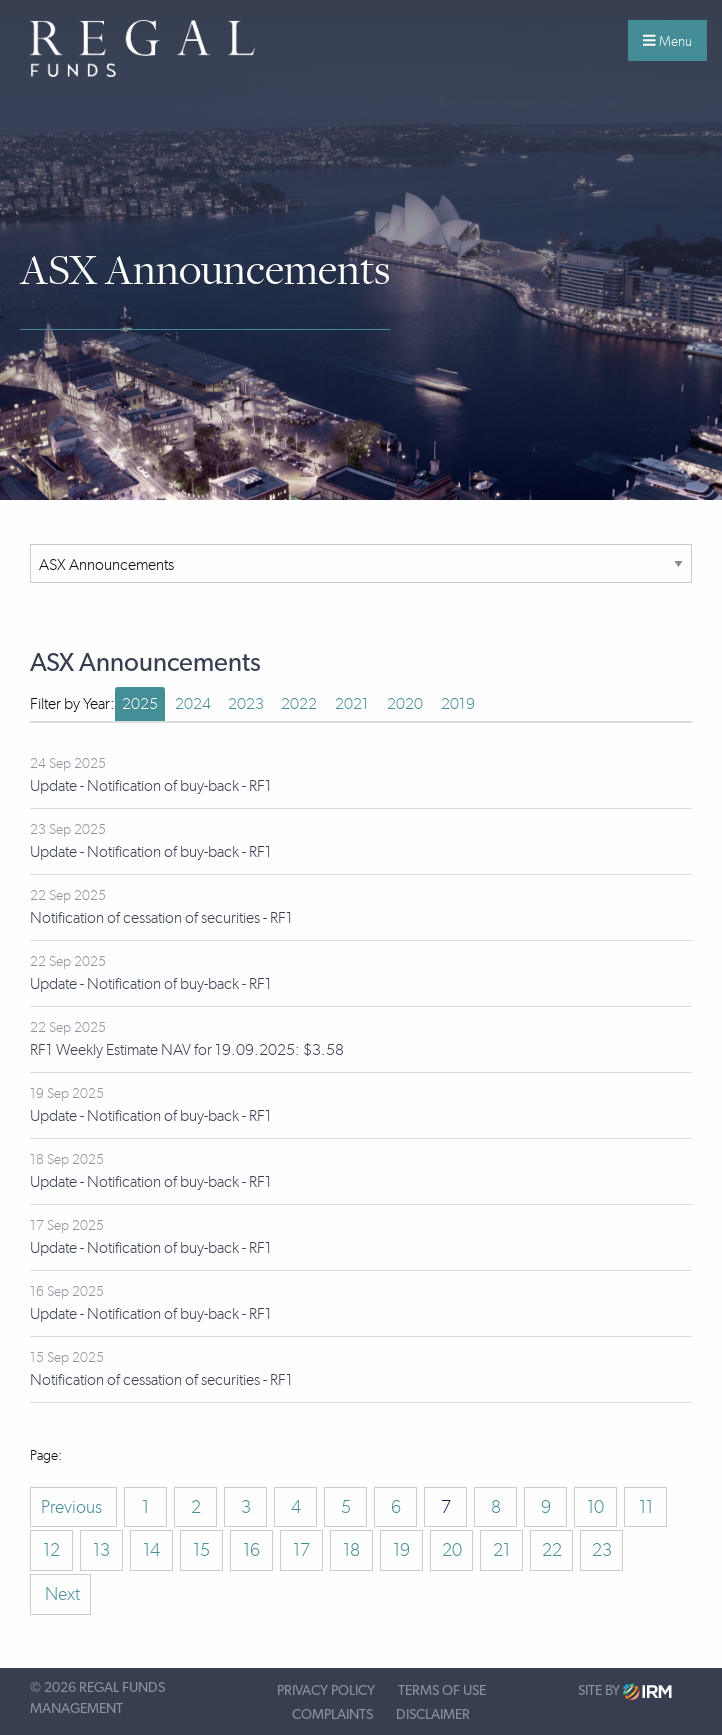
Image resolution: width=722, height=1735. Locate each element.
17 (301, 1550)
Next (60, 1594)
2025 (140, 703)
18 (351, 1550)
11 (646, 1507)
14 (151, 1550)
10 (595, 1507)
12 (51, 1550)
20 (452, 1550)
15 (201, 1550)
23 (602, 1550)
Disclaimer (433, 1715)
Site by (625, 1691)
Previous (73, 1507)
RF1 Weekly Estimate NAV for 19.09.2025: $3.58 (187, 1049)
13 (101, 1550)
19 (401, 1550)
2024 (193, 703)
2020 (405, 703)
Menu (667, 41)
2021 (352, 703)
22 (552, 1550)
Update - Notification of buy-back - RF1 (151, 785)
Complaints (332, 1715)
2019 (458, 703)
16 (251, 1550)
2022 (299, 703)
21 (501, 1550)
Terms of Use (442, 1691)
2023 (246, 703)
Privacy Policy (326, 1691)
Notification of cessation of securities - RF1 (161, 917)
